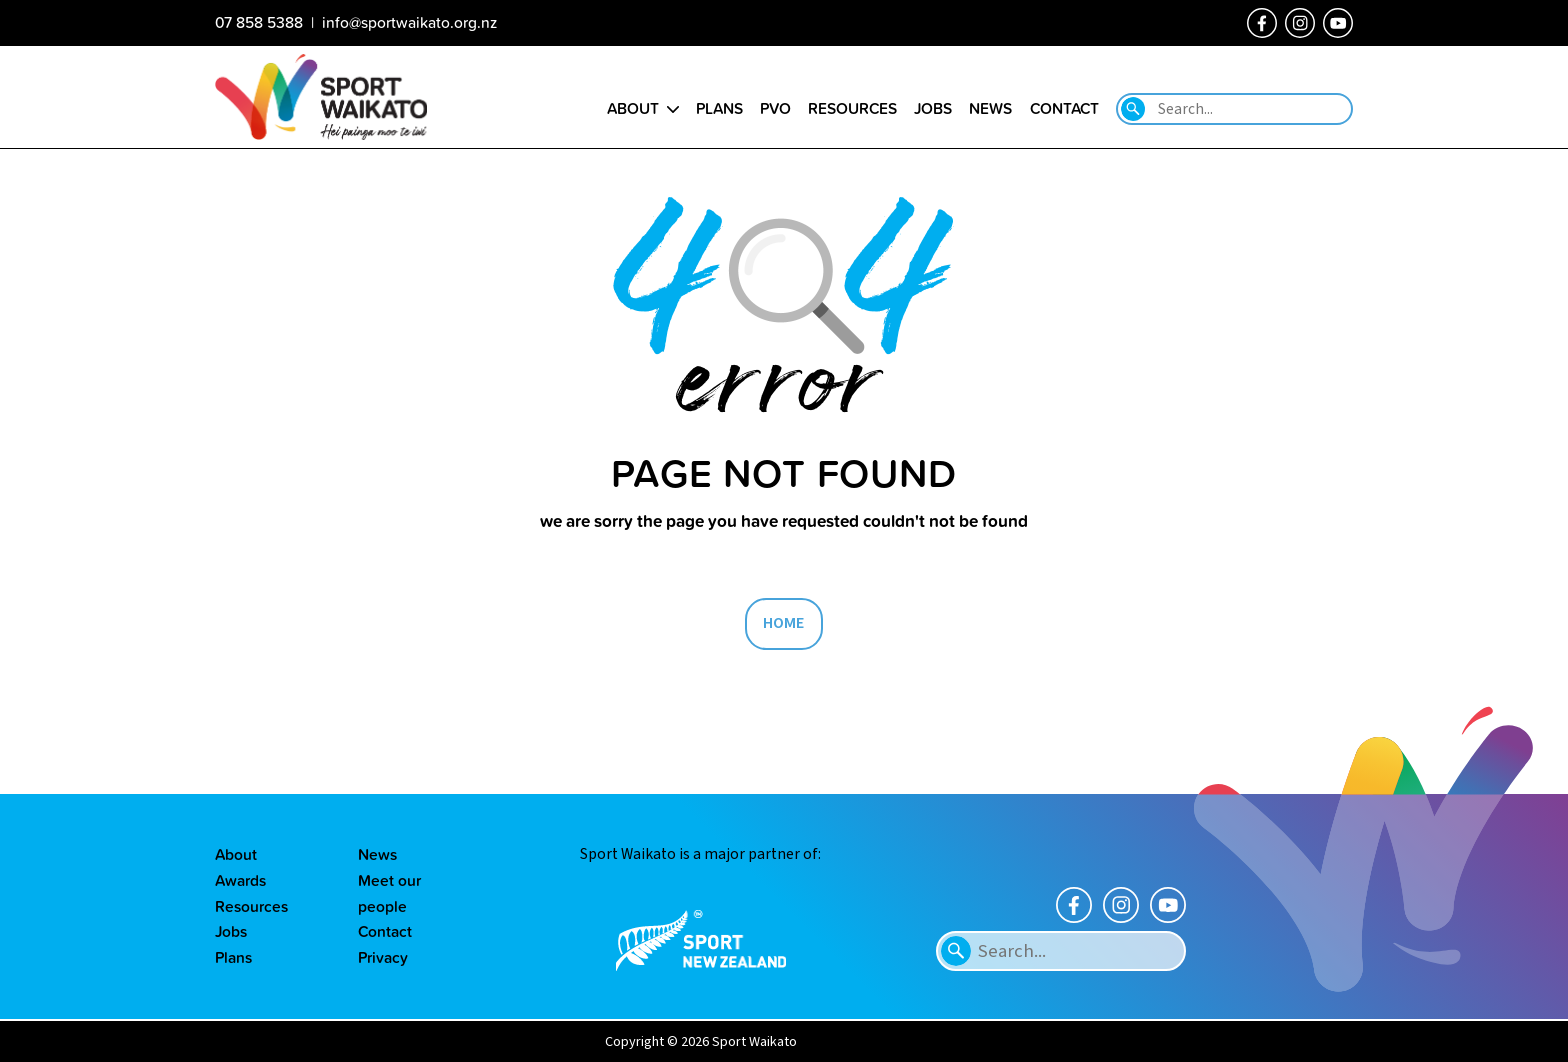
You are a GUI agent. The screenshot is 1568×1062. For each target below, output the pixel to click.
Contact (385, 931)
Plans (233, 957)
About (236, 854)
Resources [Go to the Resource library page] (852, 108)
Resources (251, 906)
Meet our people (389, 893)
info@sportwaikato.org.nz (409, 22)
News (377, 854)
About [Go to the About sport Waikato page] (633, 108)
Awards (240, 880)
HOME (784, 623)
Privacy (383, 957)
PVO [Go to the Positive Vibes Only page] (775, 108)
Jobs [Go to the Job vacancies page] (933, 108)
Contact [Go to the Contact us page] (1064, 108)
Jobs (231, 931)
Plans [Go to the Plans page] (719, 108)
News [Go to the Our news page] (990, 108)
